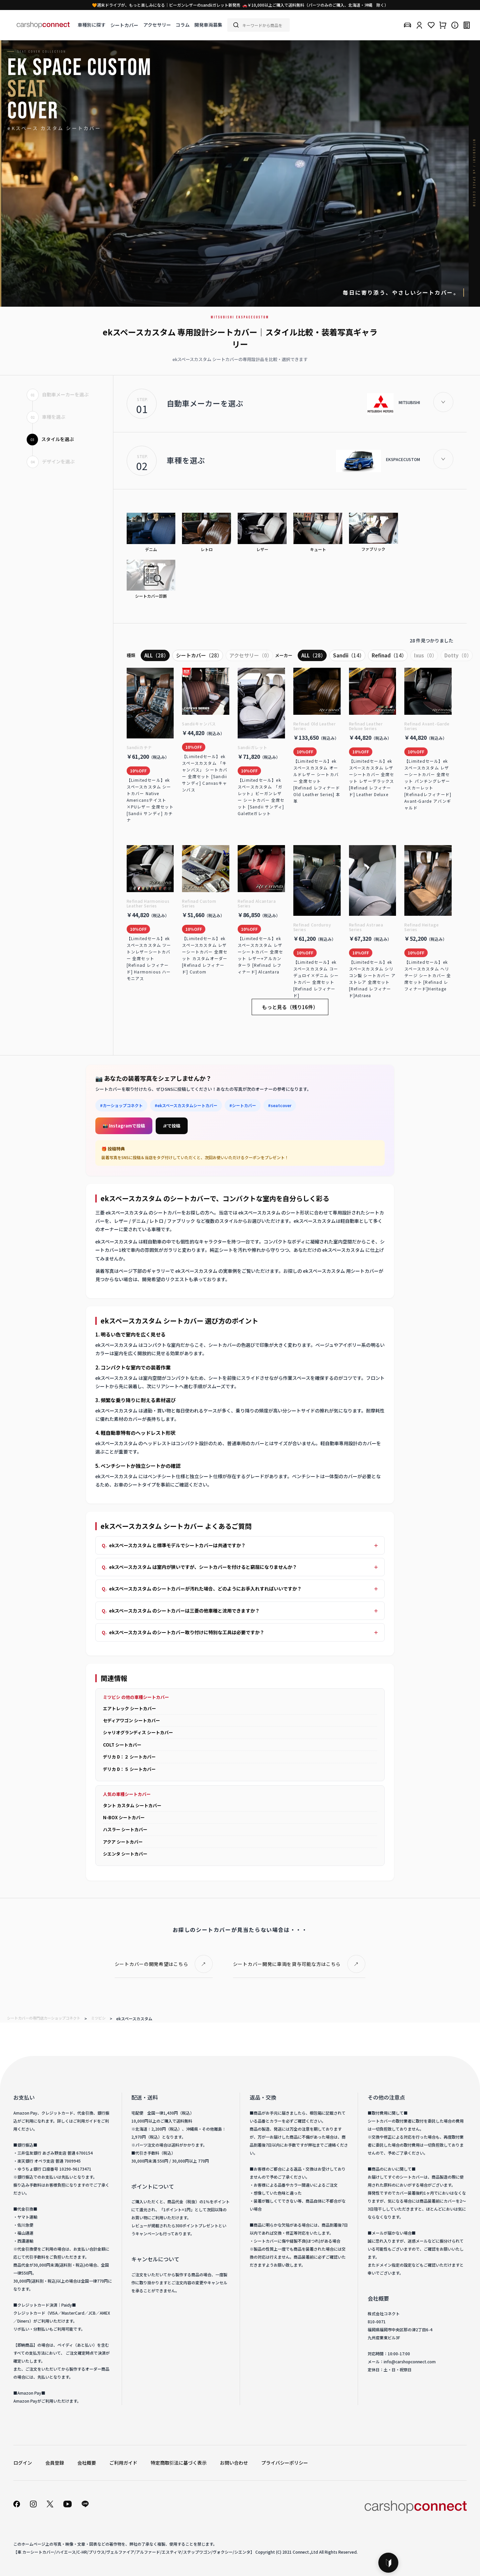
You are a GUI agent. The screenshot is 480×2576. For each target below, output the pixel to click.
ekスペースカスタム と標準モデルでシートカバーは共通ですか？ (177, 1545)
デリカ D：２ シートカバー (129, 1757)
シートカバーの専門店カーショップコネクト (43, 2018)
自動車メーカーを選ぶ (58, 394)
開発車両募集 (208, 24)
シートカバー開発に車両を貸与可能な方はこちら (287, 1964)
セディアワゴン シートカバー (131, 1720)
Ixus (425, 655)
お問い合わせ (234, 2462)
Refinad (389, 655)
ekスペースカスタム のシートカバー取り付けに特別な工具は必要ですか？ (186, 1632)
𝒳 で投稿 (171, 1125)
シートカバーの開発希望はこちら (151, 1964)
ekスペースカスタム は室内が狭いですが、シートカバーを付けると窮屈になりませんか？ (203, 1567)
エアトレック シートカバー (129, 1708)
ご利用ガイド (123, 2462)
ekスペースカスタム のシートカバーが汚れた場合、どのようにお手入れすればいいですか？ (205, 1588)
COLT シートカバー (122, 1745)
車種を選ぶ (46, 416)
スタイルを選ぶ (50, 439)
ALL (156, 655)
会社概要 (86, 2462)
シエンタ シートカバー (125, 1854)
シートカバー (124, 25)
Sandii (348, 655)
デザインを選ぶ (51, 461)
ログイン (22, 2462)
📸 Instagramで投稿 (124, 1125)
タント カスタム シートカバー (132, 1805)
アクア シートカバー (123, 1842)
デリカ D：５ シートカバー (129, 1769)
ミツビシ (98, 2018)
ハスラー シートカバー (125, 1829)
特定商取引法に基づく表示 (179, 2462)
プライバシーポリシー (284, 2462)
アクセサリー (157, 24)
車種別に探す (92, 24)
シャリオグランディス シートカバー (138, 1732)
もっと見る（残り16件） (290, 1006)
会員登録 (54, 2462)
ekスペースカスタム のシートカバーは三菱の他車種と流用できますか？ (184, 1610)
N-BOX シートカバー (124, 1817)
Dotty (458, 655)
